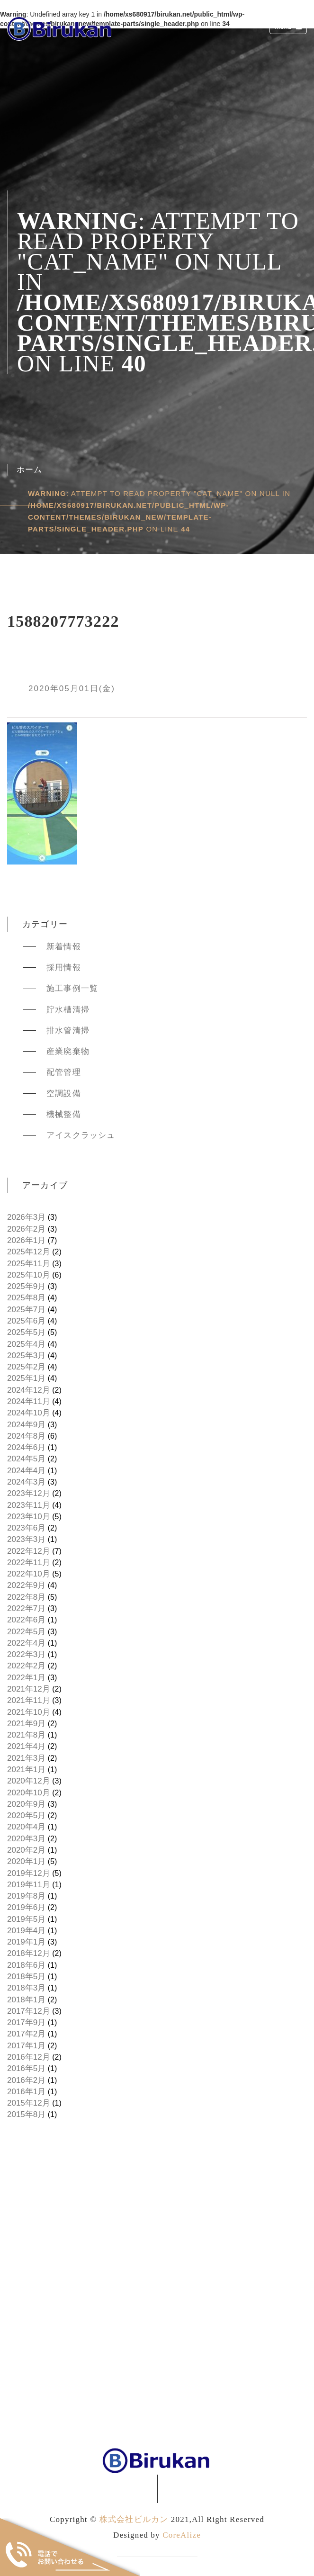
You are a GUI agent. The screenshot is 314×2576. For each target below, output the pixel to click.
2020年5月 (26, 1815)
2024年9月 (26, 1424)
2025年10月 (28, 1274)
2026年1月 (26, 1240)
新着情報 (63, 946)
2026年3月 (26, 1217)
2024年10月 (28, 1412)
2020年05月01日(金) (71, 688)
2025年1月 (26, 1378)
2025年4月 (26, 1344)
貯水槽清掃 (68, 1009)
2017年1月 (26, 2045)
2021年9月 (26, 1723)
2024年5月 (26, 1458)
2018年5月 (26, 1976)
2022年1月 (26, 1677)
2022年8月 (26, 1597)
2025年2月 (26, 1366)
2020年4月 (26, 1826)
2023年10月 (28, 1516)
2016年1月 (26, 2091)
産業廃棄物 (68, 1051)
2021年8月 (26, 1734)
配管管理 (63, 1072)
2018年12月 (28, 1953)
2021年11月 (28, 1700)
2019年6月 (26, 1907)
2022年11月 (28, 1562)
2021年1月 (26, 1769)
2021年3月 (26, 1758)
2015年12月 (28, 2103)
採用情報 (63, 967)
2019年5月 (26, 1919)
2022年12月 (28, 1551)
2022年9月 (26, 1585)
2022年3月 (26, 1654)
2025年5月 (26, 1332)
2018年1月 (26, 1999)
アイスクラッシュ (81, 1135)
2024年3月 (26, 1481)
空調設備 (63, 1093)
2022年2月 (26, 1665)
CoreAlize (181, 2535)
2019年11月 (28, 1884)
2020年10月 (28, 1792)
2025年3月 (26, 1355)
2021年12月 (28, 1688)
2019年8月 (26, 1895)
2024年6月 (26, 1447)
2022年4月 (26, 1643)
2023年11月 (28, 1505)
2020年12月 (28, 1780)
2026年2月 (26, 1229)
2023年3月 (26, 1539)
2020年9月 (26, 1804)
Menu (289, 27)
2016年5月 (26, 2068)
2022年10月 (28, 1573)
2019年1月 (26, 1941)
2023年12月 (28, 1493)
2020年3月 (26, 1838)
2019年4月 (26, 1930)
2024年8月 (26, 1436)
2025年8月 (26, 1297)
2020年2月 (26, 1850)
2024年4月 (26, 1470)
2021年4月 (26, 1746)
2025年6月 (26, 1320)
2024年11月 (28, 1401)
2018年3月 (26, 1987)
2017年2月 (26, 2033)
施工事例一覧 (72, 988)
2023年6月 (26, 1527)
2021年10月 (28, 1712)
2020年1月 (26, 1861)
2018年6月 (26, 1965)
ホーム (30, 469)
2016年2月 (26, 2080)
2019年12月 (28, 1873)
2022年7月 (26, 1608)
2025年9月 (26, 1286)
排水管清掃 (68, 1030)
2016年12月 (28, 2057)
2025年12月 (28, 1251)
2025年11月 (28, 1263)
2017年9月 (26, 2022)
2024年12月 (28, 1390)
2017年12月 (28, 2011)
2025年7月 (26, 1309)
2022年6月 (26, 1619)
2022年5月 (26, 1631)
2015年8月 (26, 2114)
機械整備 (63, 1114)
